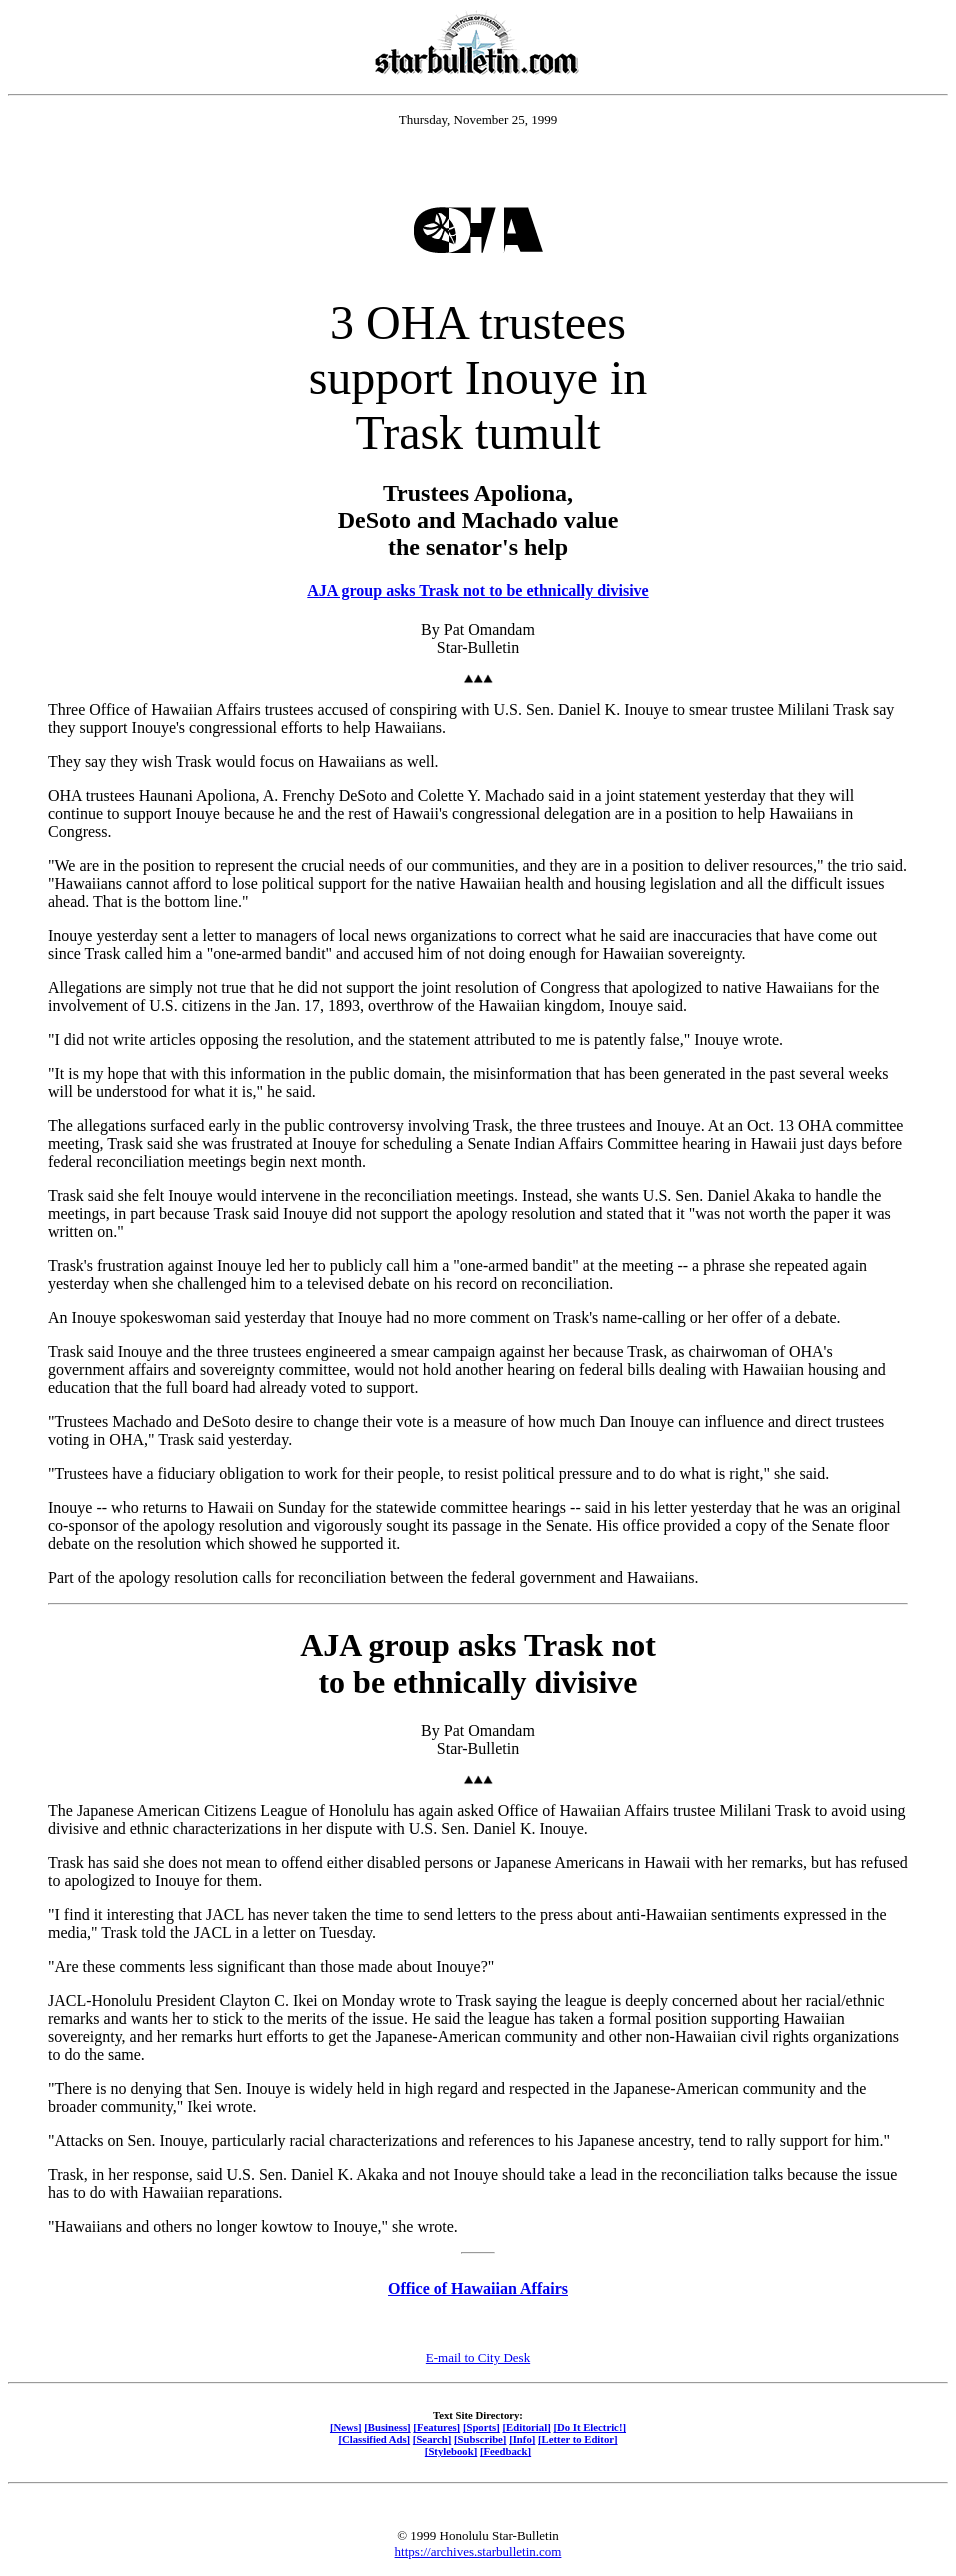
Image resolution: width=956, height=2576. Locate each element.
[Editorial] (526, 2427)
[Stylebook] (451, 2451)
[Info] (522, 2439)
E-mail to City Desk (478, 2357)
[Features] (436, 2427)
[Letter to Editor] (578, 2439)
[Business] (387, 2427)
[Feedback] (505, 2451)
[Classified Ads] (374, 2439)
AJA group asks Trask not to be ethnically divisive (477, 590)
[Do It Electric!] (589, 2427)
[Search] (432, 2439)
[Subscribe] (480, 2439)
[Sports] (481, 2427)
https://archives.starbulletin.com (478, 2551)
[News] (346, 2427)
